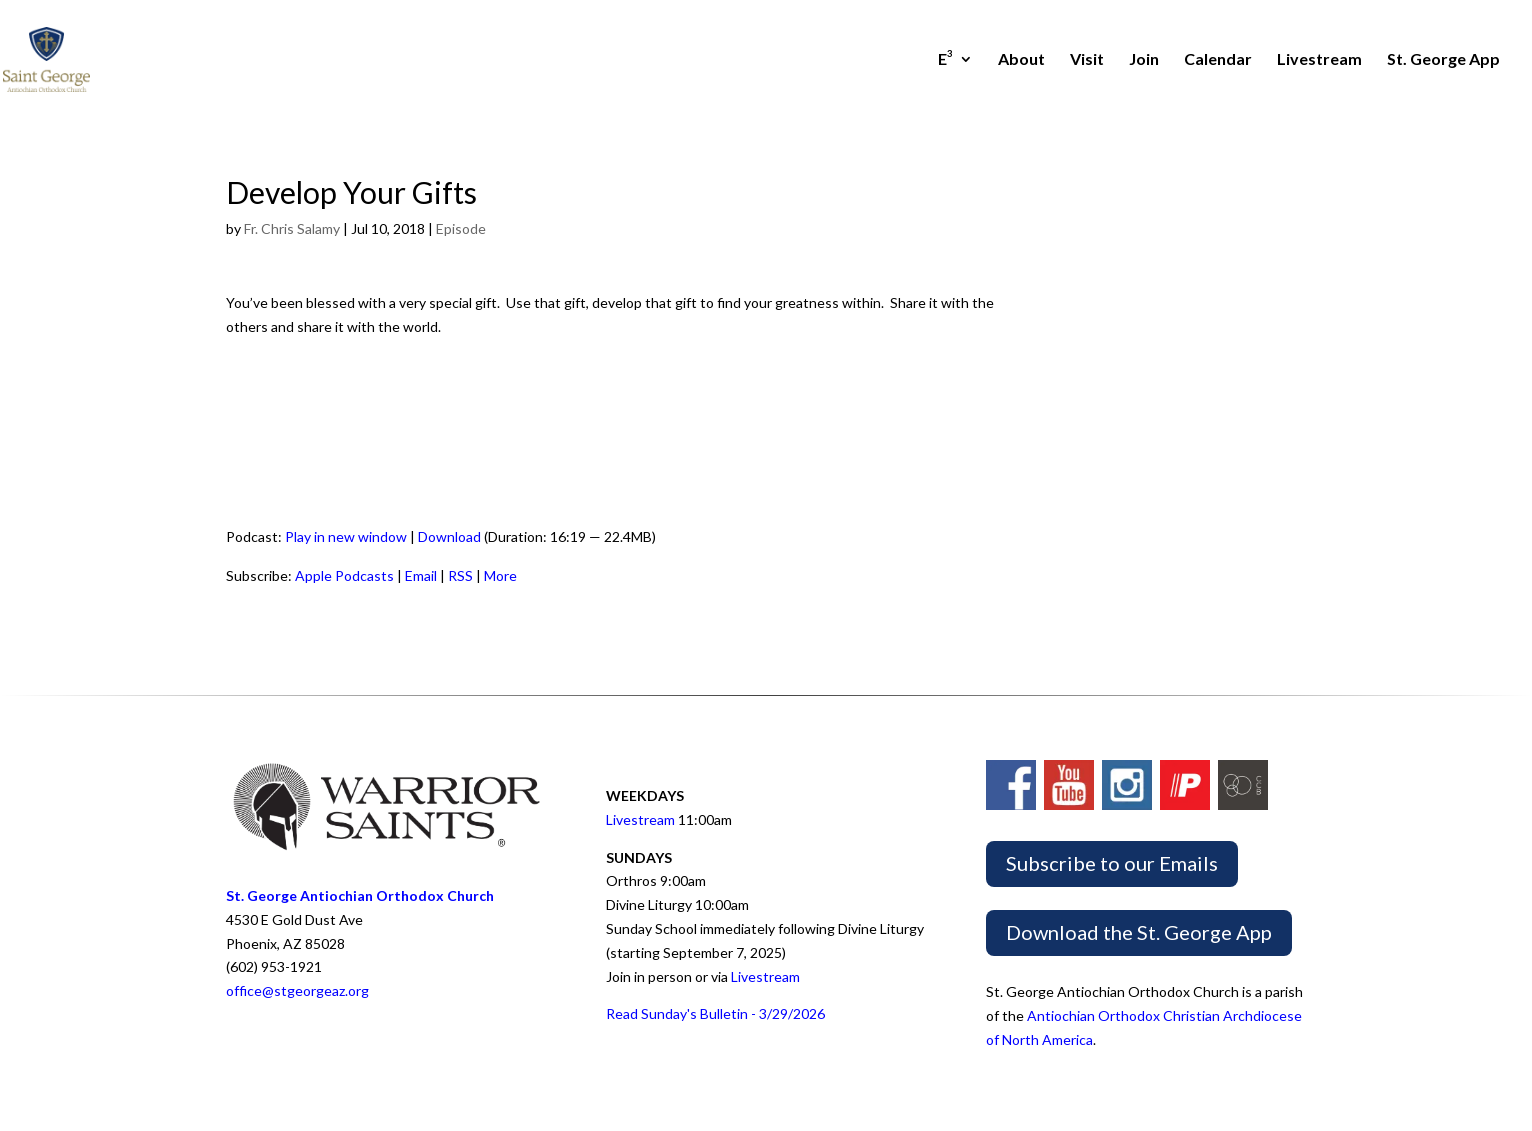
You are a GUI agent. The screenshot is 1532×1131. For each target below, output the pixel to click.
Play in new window (346, 536)
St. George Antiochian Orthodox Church (360, 895)
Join (1144, 60)
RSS (460, 575)
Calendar (1218, 60)
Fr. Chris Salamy (292, 228)
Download (449, 536)
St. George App (1443, 60)
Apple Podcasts (344, 575)
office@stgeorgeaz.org (297, 990)
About (1021, 60)
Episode (461, 228)
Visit (1087, 60)
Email (421, 575)
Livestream (1319, 60)
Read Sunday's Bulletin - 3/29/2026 (715, 1013)
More (500, 575)
